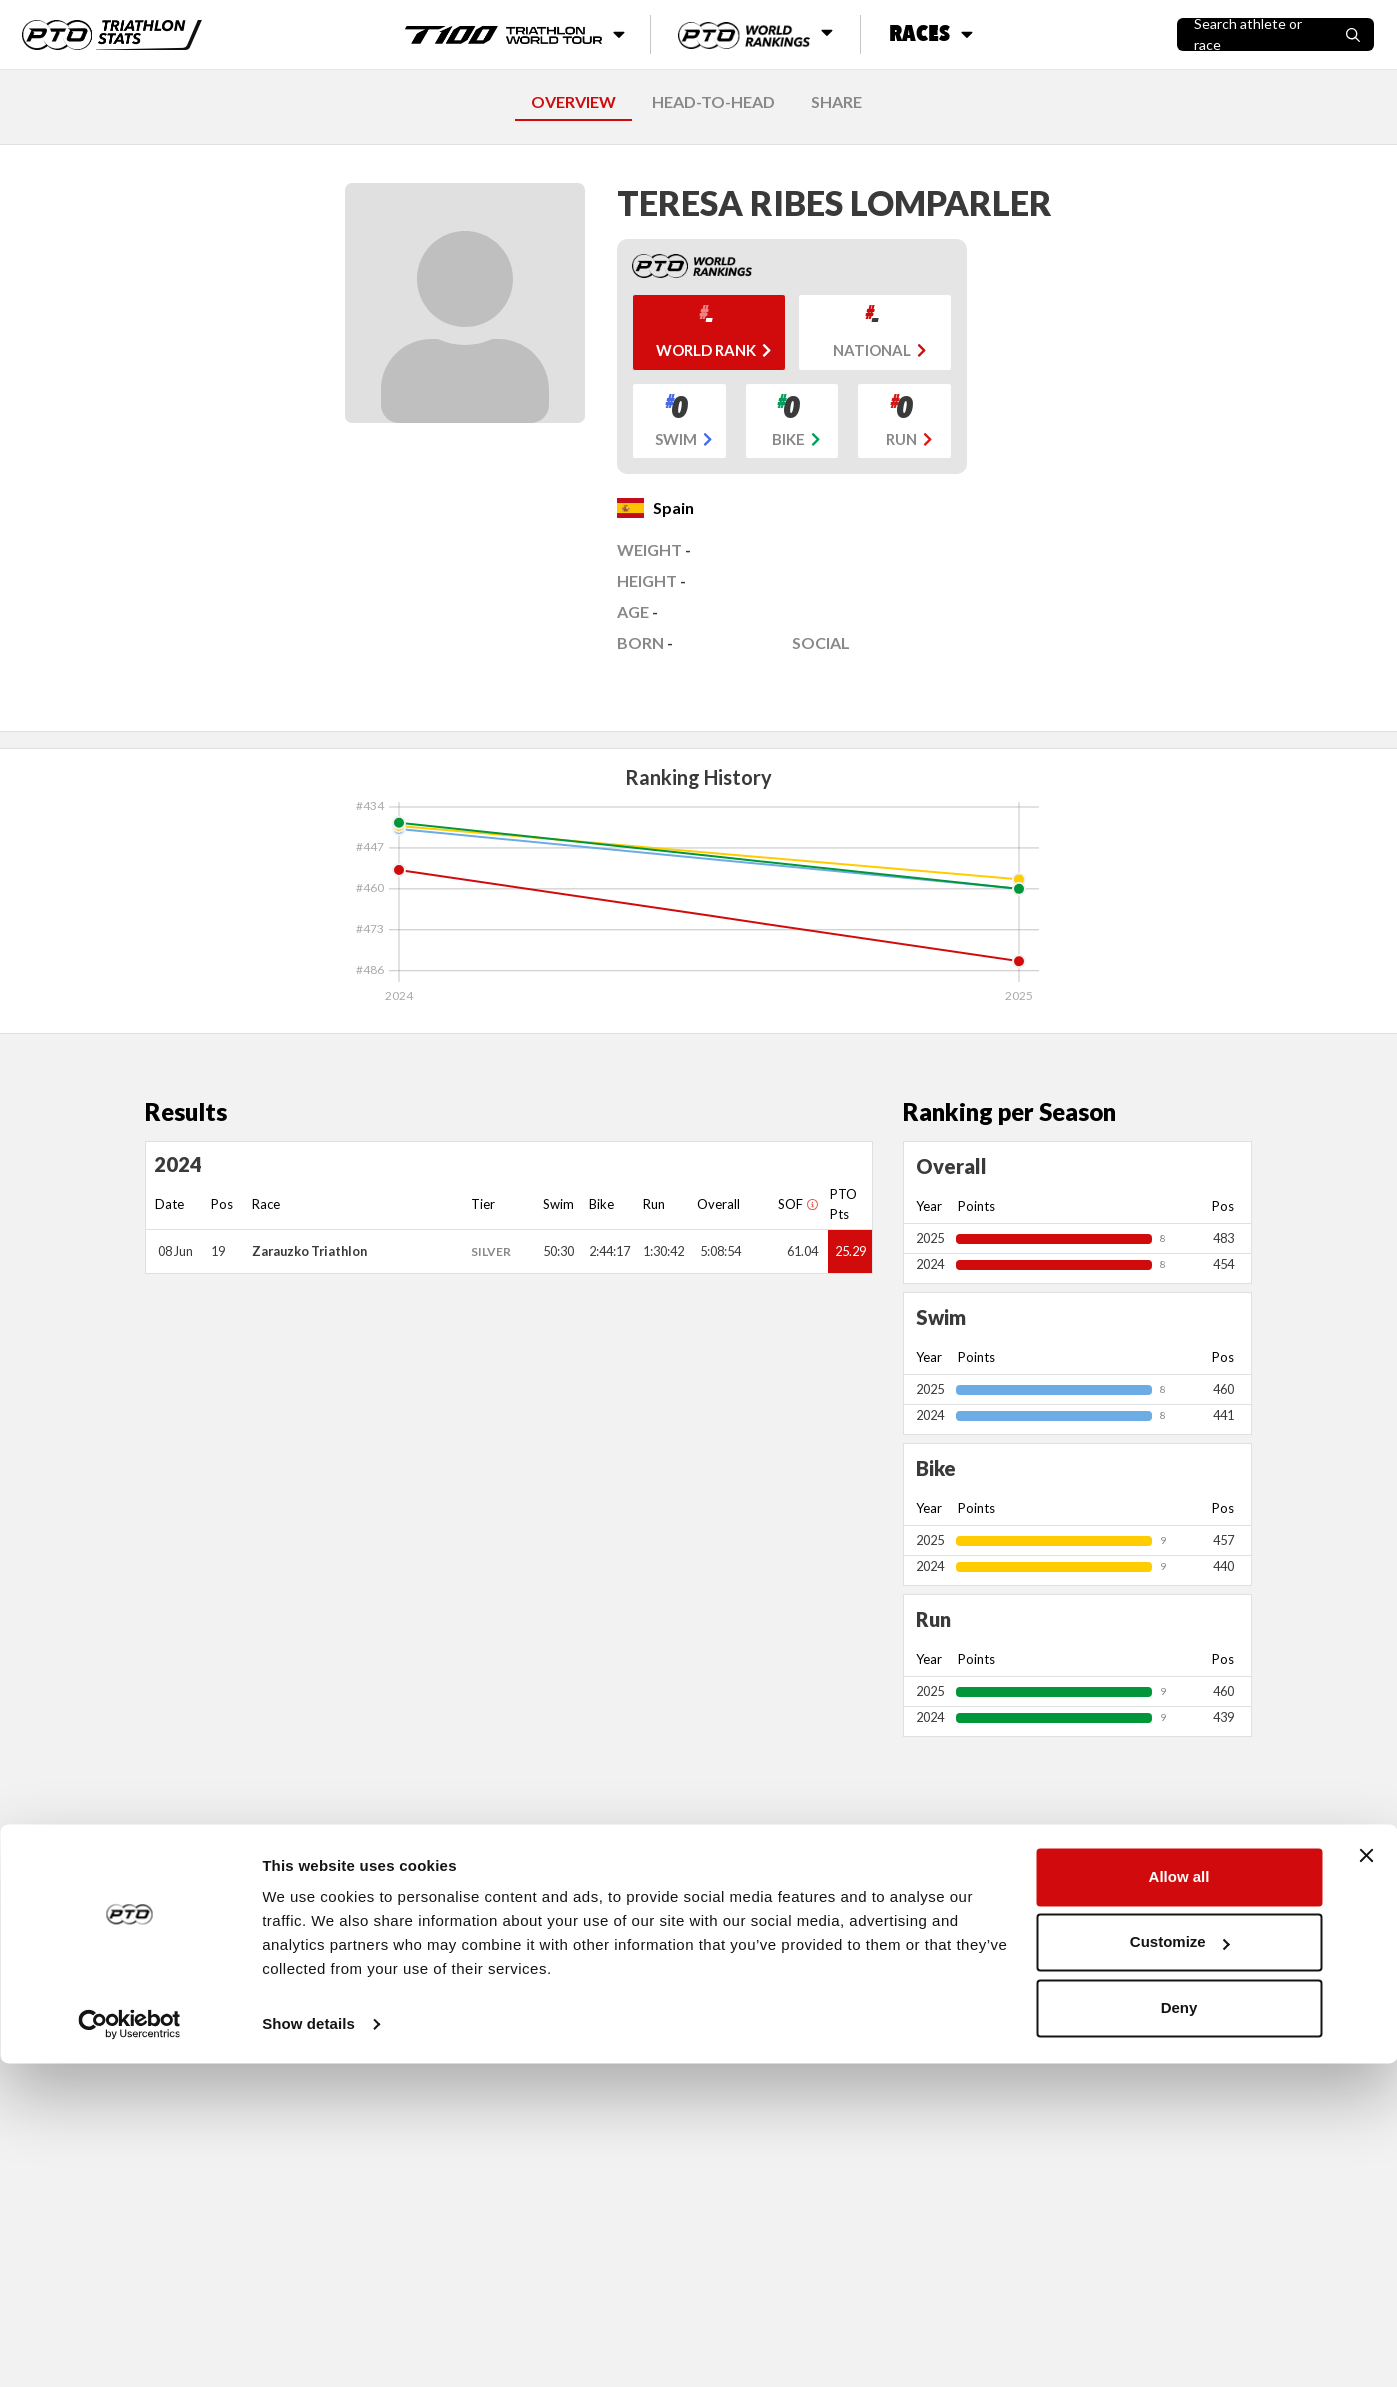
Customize (1180, 2265)
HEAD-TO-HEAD (713, 101)
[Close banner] (1366, 2179)
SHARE (836, 101)
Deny (1179, 2331)
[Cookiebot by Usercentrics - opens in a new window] (129, 2348)
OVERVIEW (573, 101)
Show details (308, 2347)
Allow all (1179, 2200)
